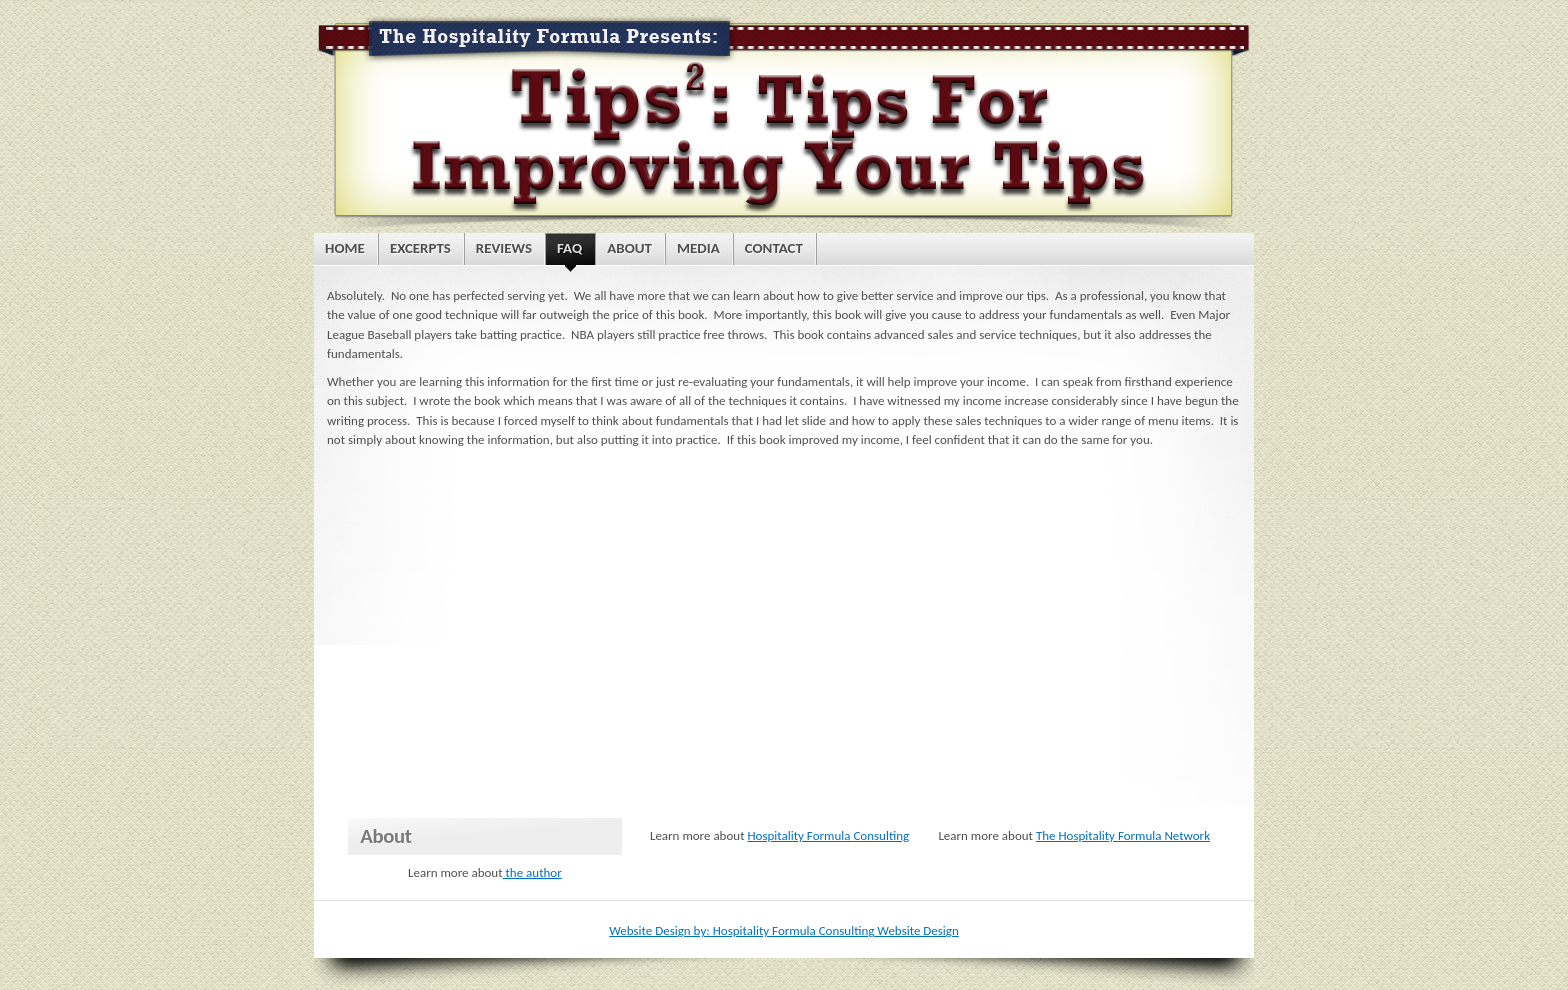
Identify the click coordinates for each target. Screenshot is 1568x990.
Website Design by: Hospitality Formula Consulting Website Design (784, 930)
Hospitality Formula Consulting (828, 835)
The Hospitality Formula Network (1123, 835)
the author (532, 872)
